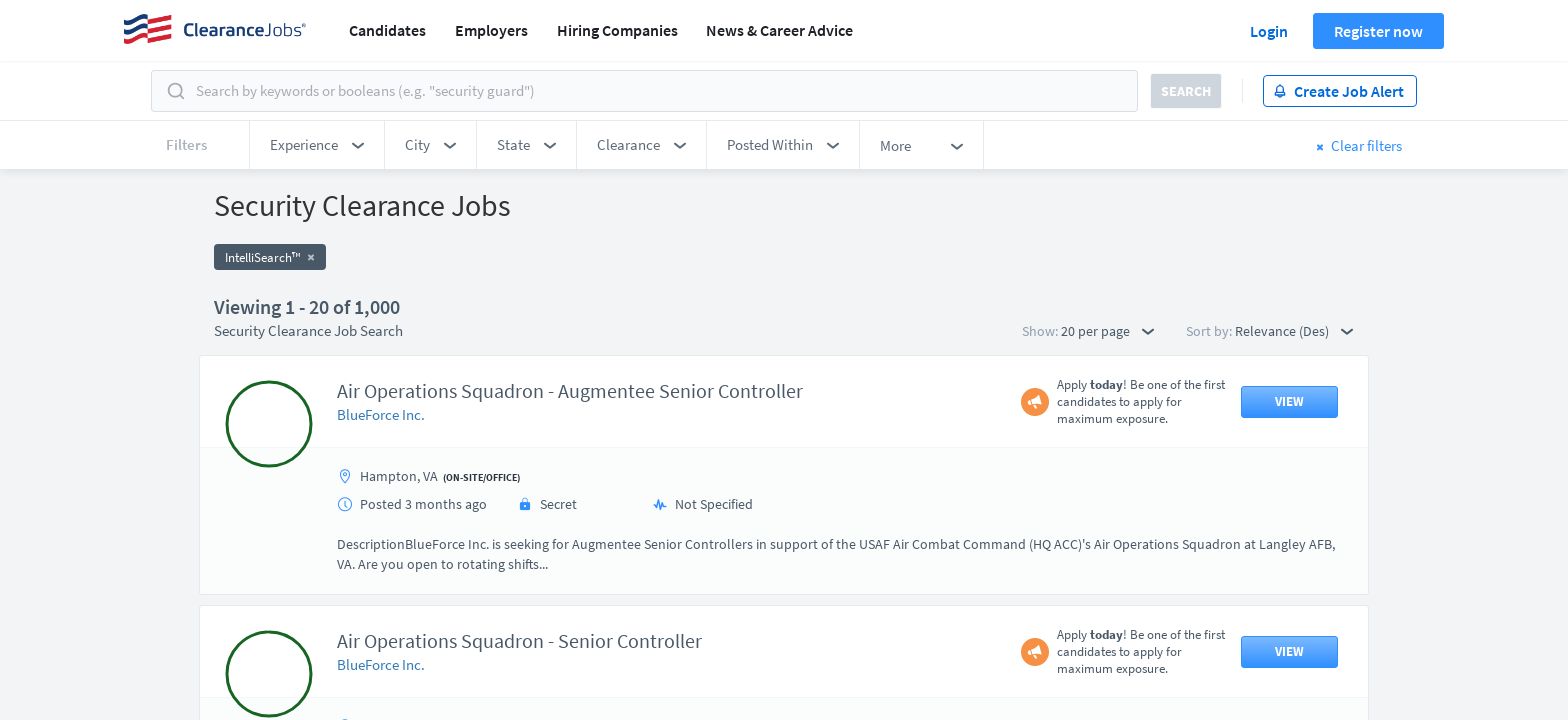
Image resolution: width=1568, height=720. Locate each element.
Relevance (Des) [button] (1294, 331)
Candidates (387, 30)
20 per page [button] (1107, 331)
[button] (317, 145)
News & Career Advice (779, 30)
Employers (491, 30)
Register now (1378, 31)
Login (1269, 31)
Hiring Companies (617, 30)
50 (899, 545)
